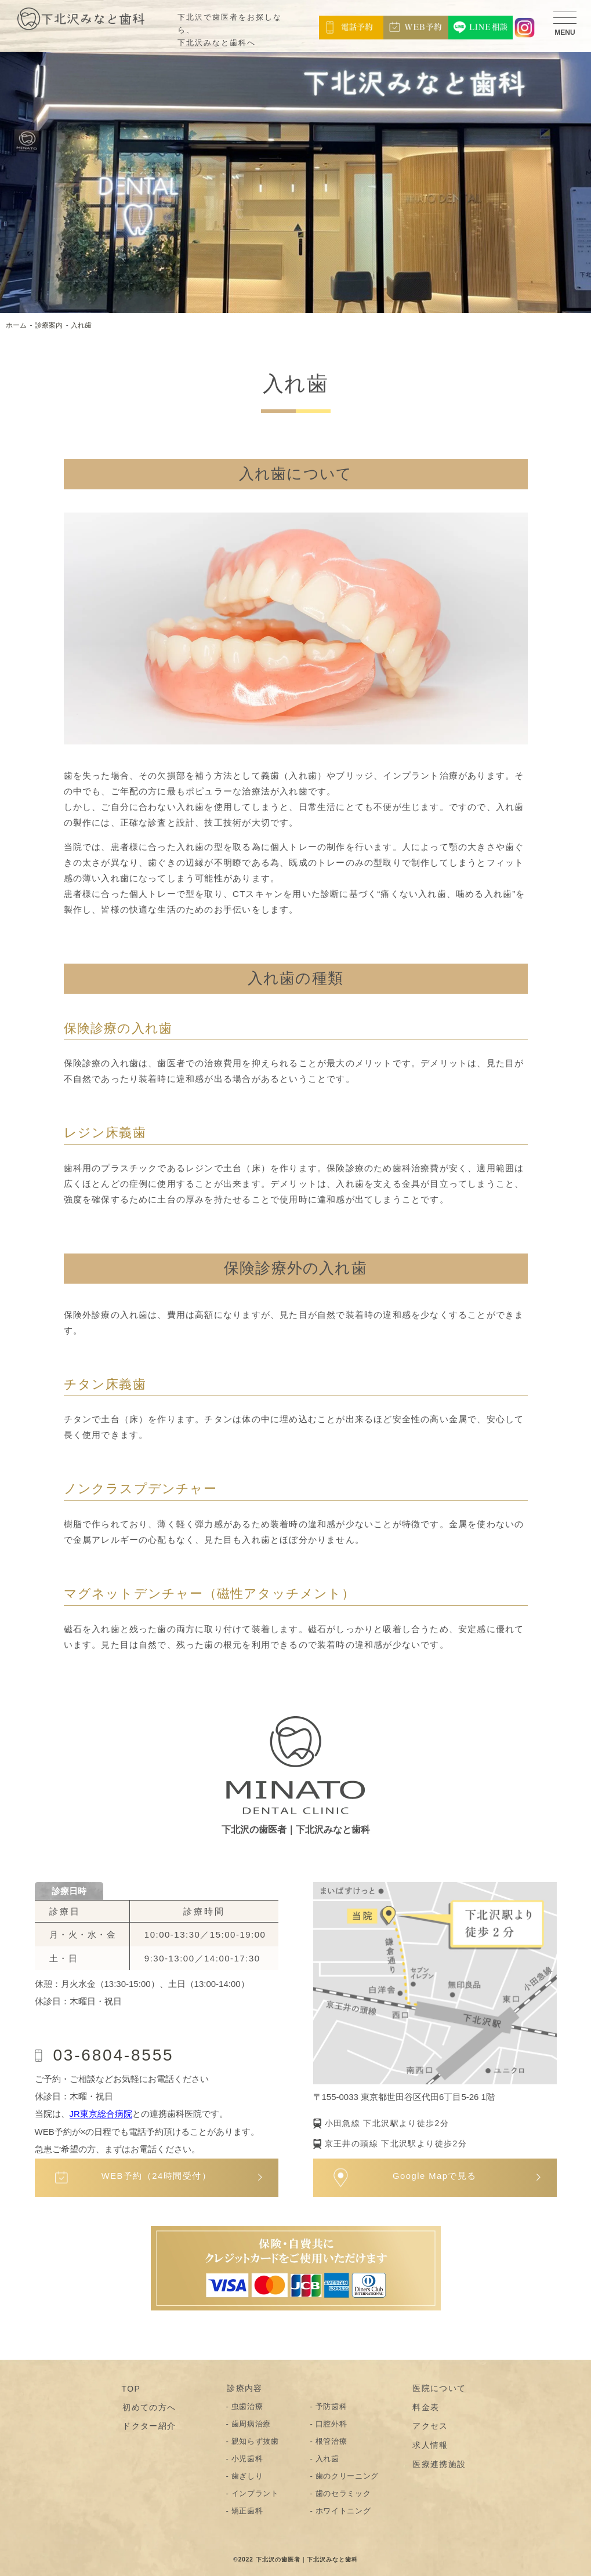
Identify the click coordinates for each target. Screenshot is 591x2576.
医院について (438, 2388)
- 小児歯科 (244, 2458)
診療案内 (49, 325)
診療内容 (244, 2388)
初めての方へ (148, 2406)
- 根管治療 (328, 2440)
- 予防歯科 (328, 2405)
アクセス (430, 2425)
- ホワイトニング (340, 2510)
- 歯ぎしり (244, 2475)
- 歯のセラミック (340, 2492)
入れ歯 (81, 325)
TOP (131, 2388)
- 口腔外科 (328, 2423)
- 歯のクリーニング (344, 2475)
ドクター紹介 (148, 2425)
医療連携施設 (438, 2463)
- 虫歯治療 (244, 2405)
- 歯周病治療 (248, 2423)
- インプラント (252, 2492)
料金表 (425, 2406)
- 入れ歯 (324, 2458)
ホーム (16, 325)
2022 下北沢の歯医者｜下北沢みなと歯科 (298, 2559)
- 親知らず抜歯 (252, 2440)
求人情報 (430, 2444)
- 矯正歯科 (244, 2510)
